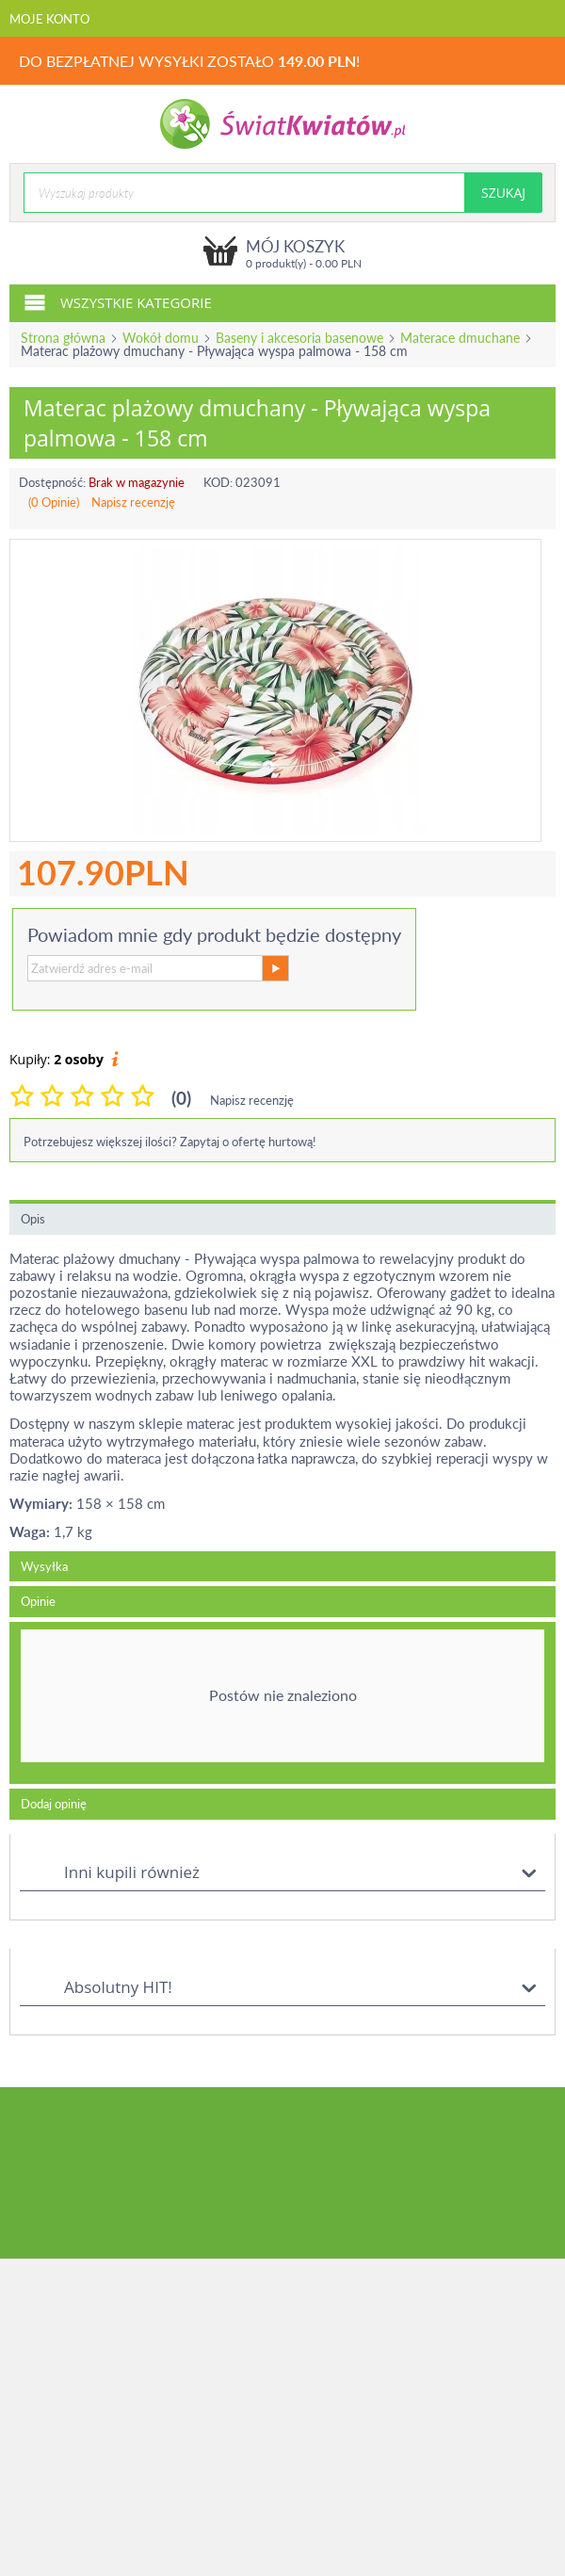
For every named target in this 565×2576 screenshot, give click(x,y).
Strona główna (63, 338)
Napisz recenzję (133, 502)
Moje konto (49, 18)
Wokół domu (160, 338)
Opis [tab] (33, 1218)
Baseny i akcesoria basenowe (299, 338)
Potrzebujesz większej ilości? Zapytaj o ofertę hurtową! (170, 1141)
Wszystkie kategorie (118, 301)
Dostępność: (52, 482)
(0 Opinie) (53, 502)
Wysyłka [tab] (44, 1566)
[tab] (282, 1703)
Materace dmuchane (460, 338)
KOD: (218, 482)
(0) (181, 1098)
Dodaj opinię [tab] (54, 1803)
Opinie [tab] (38, 1601)
